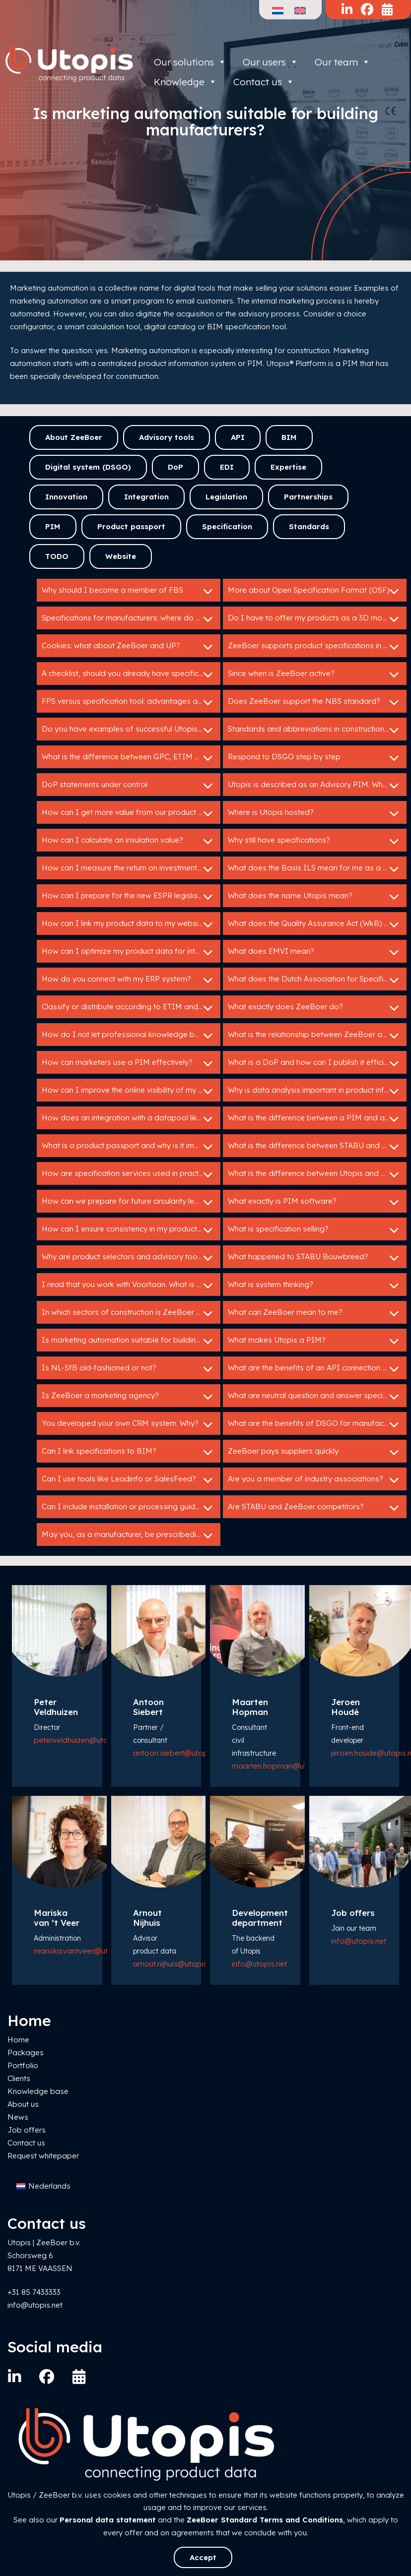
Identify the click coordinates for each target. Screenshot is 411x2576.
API (238, 437)
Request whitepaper (43, 2155)
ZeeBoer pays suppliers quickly (315, 1452)
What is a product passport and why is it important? (131, 1146)
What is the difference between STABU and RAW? (315, 1146)
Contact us (26, 2142)
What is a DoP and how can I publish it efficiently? (316, 1063)
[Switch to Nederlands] (43, 2186)
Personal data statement (108, 2519)
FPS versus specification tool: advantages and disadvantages (131, 702)
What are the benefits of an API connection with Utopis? (317, 1368)
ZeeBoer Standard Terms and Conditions (265, 2519)
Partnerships (308, 496)
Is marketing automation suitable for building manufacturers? (131, 1341)
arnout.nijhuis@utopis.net (176, 1963)
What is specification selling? (315, 1230)
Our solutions (190, 62)
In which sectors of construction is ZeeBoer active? (131, 1313)
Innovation (66, 496)
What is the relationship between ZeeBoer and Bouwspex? (317, 1035)
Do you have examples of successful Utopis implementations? (131, 730)
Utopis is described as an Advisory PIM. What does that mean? (317, 785)
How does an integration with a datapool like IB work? (131, 1118)
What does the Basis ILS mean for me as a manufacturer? (317, 868)
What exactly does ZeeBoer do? (315, 1007)
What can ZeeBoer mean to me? (315, 1313)
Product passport (131, 526)
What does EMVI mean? (315, 952)
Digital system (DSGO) (88, 467)
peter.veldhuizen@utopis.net (82, 1740)
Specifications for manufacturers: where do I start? (131, 619)
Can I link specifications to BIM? (128, 1452)
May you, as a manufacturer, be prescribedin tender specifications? (131, 1535)
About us (23, 2104)
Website (120, 556)
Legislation (226, 496)
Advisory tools (166, 437)
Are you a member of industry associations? (315, 1479)
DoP (175, 467)
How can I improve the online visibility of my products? (131, 1091)
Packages (25, 2052)
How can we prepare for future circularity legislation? (131, 1202)
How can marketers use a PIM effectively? (128, 1063)
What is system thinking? (315, 1285)
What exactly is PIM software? (315, 1202)
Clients (18, 2078)
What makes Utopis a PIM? (315, 1341)
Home (18, 2039)
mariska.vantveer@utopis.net (85, 1951)
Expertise (288, 467)
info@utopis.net (259, 1963)
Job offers (26, 2130)
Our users (270, 62)
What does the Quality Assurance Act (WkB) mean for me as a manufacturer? (317, 924)
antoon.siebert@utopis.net (179, 1753)
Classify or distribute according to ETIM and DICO (131, 1007)
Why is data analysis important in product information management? (317, 1091)
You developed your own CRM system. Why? (128, 1424)
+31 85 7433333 (34, 2292)
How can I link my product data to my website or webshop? (131, 924)
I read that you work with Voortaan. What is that (128, 1285)
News (17, 2117)
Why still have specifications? (315, 841)
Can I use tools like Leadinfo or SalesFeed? (128, 1479)
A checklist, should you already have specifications (131, 674)
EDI (227, 467)
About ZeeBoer (73, 437)
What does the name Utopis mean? (315, 896)
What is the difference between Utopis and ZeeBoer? (317, 1174)
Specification (227, 526)
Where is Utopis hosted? (315, 813)
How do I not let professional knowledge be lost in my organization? (131, 1035)
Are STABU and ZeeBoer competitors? (315, 1507)
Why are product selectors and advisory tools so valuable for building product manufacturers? (131, 1257)
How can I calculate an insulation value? (128, 841)
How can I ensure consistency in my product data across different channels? (131, 1230)
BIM (289, 437)
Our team (342, 62)
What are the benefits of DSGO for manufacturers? (317, 1424)
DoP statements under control (128, 785)
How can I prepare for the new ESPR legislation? (128, 896)
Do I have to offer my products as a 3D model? (315, 619)
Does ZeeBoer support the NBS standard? (315, 702)
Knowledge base (37, 2091)
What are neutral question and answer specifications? (317, 1396)
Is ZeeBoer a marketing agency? (128, 1396)
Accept (203, 2557)
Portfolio (22, 2065)
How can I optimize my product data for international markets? (131, 952)
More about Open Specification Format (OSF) (315, 591)
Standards (309, 526)
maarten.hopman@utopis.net (283, 1766)
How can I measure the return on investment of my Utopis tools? (131, 868)
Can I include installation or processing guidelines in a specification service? (131, 1507)
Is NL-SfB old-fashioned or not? (128, 1368)
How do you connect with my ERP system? (128, 980)
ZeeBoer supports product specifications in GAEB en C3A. (317, 646)
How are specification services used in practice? (128, 1174)
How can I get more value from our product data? (130, 813)
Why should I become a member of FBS (128, 591)
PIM (53, 526)
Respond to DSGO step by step (315, 757)
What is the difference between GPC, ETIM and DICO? (131, 757)
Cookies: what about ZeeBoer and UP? (128, 646)
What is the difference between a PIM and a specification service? (317, 1118)
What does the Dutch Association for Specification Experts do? (317, 980)
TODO (56, 556)
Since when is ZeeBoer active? (315, 674)
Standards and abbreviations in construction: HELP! (317, 730)
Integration (146, 496)
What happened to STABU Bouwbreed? (315, 1257)
